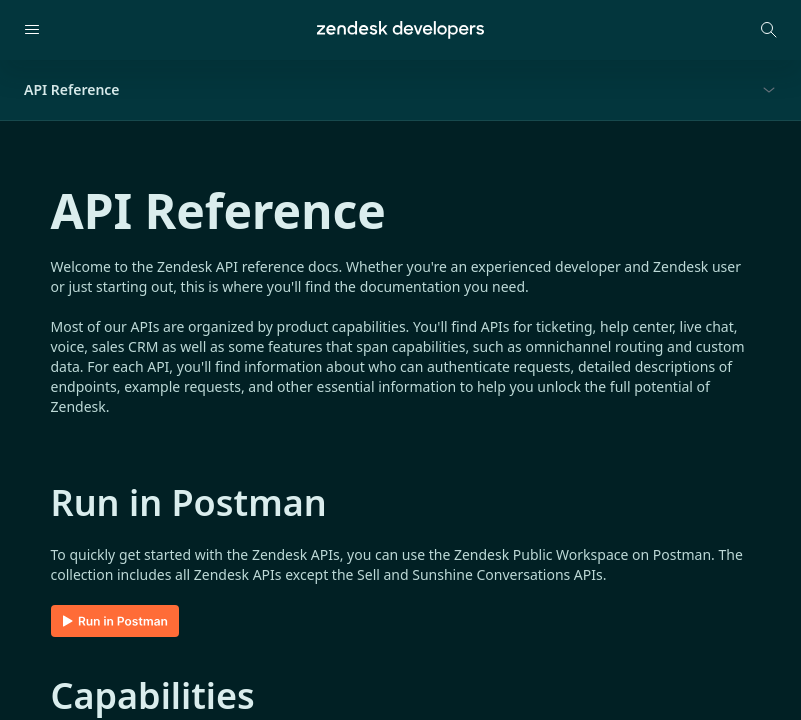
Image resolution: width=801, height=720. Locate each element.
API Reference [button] (72, 89)
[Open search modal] (769, 30)
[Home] (400, 30)
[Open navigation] (32, 30)
